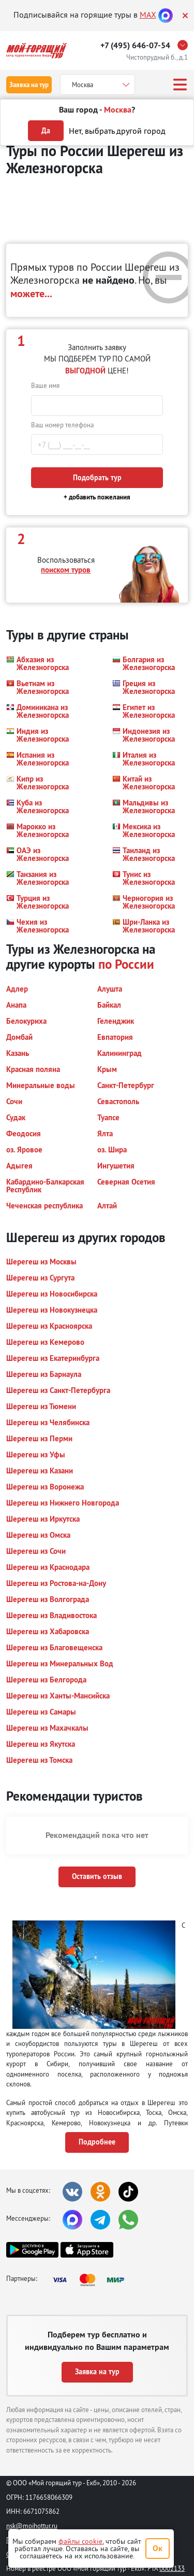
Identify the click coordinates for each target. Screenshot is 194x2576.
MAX (148, 14)
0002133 (172, 2568)
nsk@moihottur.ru (31, 2526)
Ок (157, 2548)
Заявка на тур (29, 84)
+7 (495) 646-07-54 (135, 45)
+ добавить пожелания (97, 497)
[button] (37, 663)
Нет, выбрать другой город (117, 131)
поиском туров (66, 570)
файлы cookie (80, 2541)
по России (126, 964)
